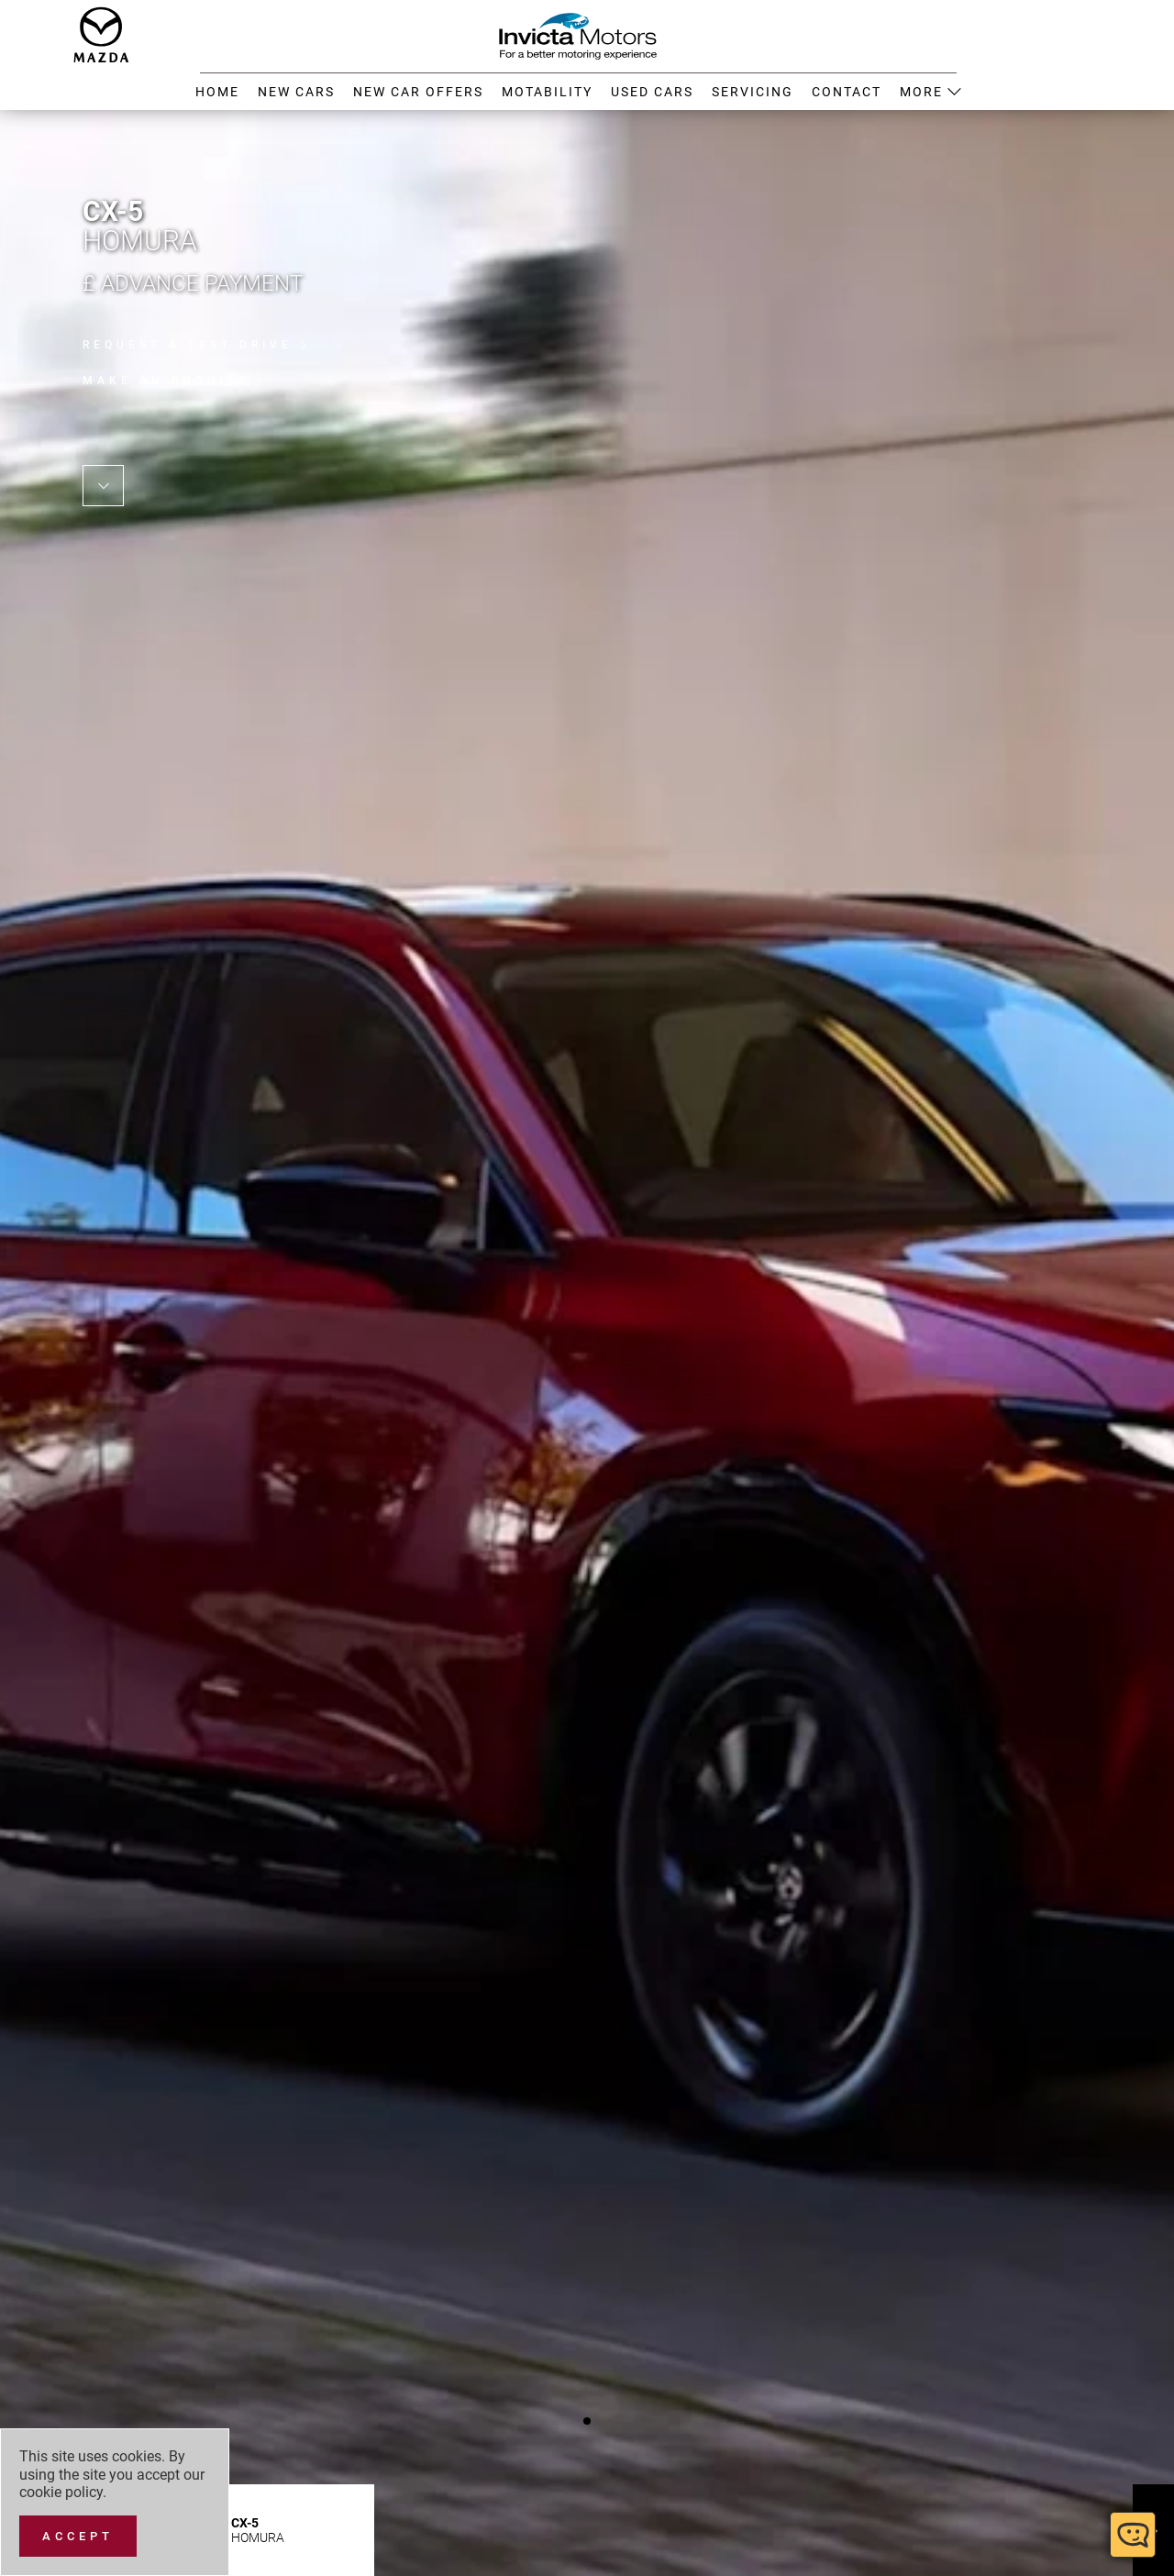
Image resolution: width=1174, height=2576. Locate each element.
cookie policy (61, 2492)
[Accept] (78, 2536)
